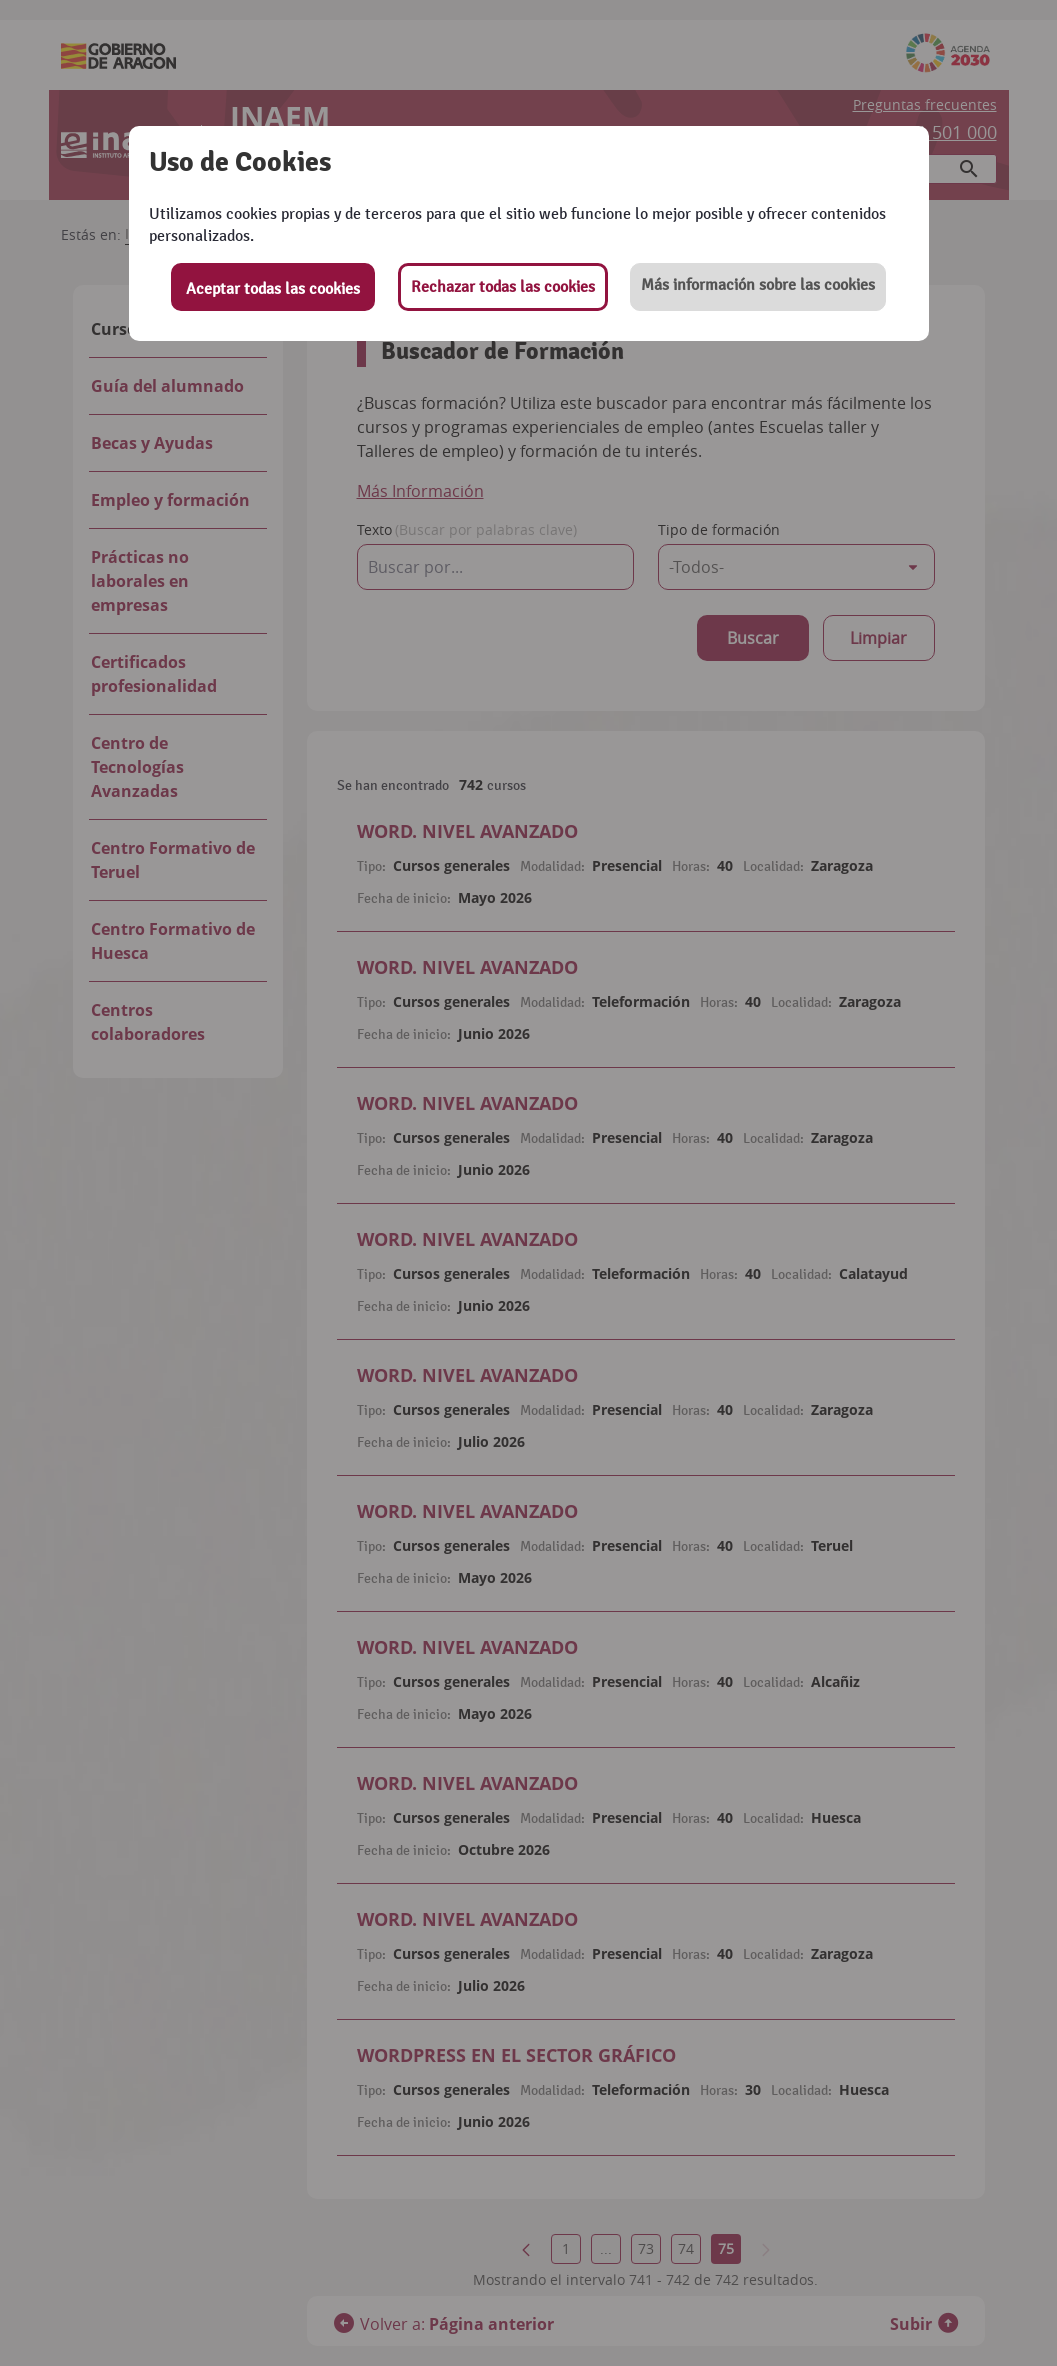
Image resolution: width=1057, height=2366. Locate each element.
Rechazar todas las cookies (503, 287)
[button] (758, 287)
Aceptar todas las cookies (273, 289)
